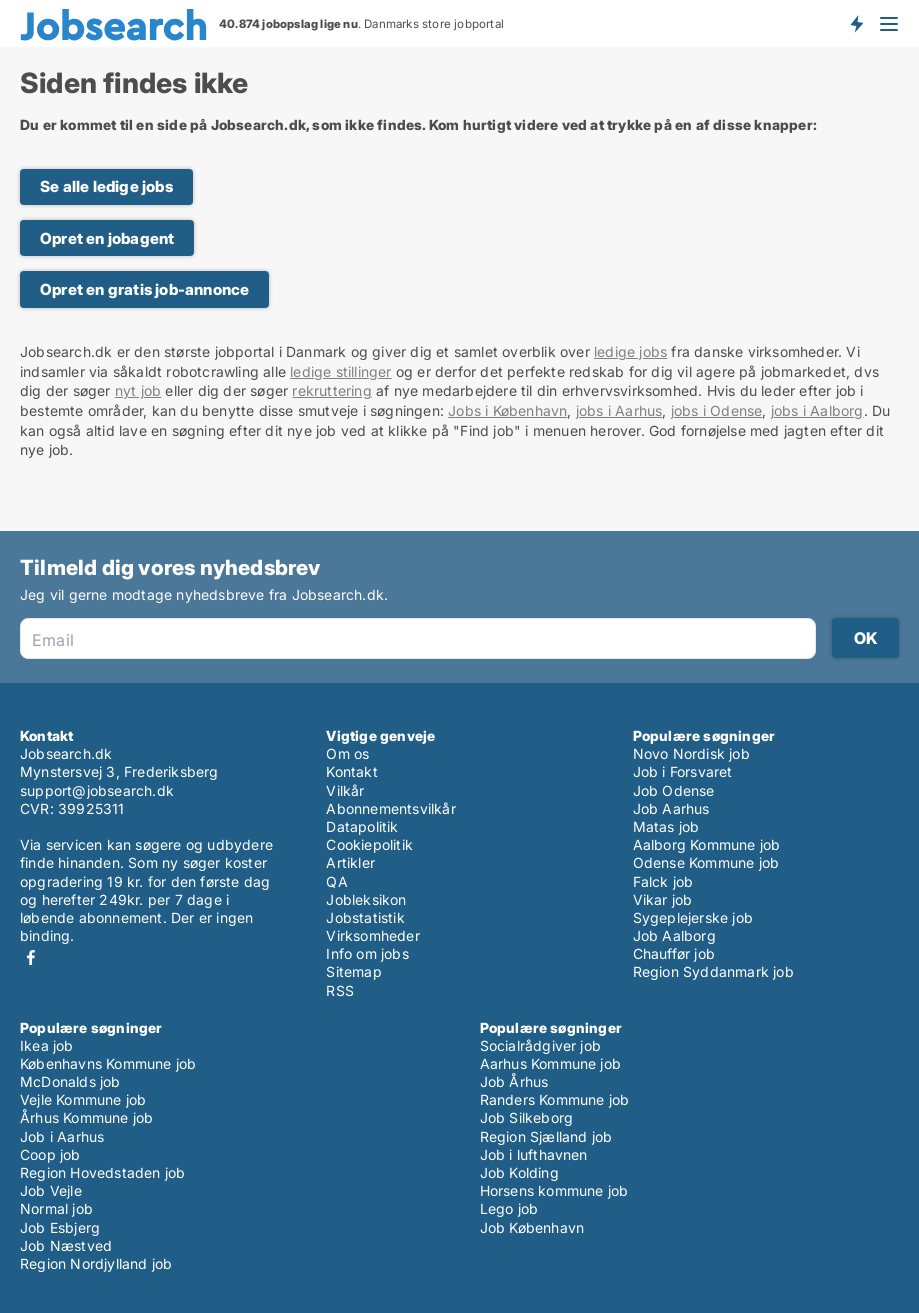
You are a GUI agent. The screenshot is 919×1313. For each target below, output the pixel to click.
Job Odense (674, 790)
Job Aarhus (671, 808)
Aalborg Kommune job (707, 844)
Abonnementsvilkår (390, 808)
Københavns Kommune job (108, 1063)
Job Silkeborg (527, 1117)
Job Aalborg (674, 935)
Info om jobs (367, 953)
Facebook (31, 957)
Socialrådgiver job (541, 1045)
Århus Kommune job (86, 1117)
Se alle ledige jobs (106, 186)
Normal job (56, 1208)
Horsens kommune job (554, 1190)
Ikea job (47, 1045)
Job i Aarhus (62, 1136)
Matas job (666, 826)
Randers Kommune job (555, 1099)
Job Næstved (66, 1245)
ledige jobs (630, 351)
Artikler (350, 862)
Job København (532, 1227)
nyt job (138, 390)
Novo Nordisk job (691, 753)
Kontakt (351, 771)
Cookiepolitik (369, 844)
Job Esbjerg (60, 1227)
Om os (347, 753)
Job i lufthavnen (534, 1154)
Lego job (509, 1208)
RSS (340, 990)
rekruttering (331, 390)
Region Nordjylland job (96, 1263)
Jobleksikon (366, 899)
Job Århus (514, 1081)
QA (336, 881)
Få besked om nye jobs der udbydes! (856, 23)
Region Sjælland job (546, 1136)
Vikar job (663, 899)
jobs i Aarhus (619, 410)
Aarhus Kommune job (551, 1063)
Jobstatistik (365, 917)
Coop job (50, 1154)
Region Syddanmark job (713, 971)
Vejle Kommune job (83, 1099)
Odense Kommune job (706, 862)
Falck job (663, 881)
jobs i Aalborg (817, 410)
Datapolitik (362, 826)
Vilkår (345, 790)
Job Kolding (519, 1172)
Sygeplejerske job (693, 917)
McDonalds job (70, 1081)
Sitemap (353, 971)
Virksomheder (372, 935)
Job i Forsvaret (683, 771)
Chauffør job (674, 953)
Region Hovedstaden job (102, 1172)
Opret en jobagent (107, 238)
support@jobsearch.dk (97, 790)
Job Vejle (51, 1190)
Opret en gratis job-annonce (144, 289)
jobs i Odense (717, 410)
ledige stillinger (340, 371)
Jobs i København (507, 410)
